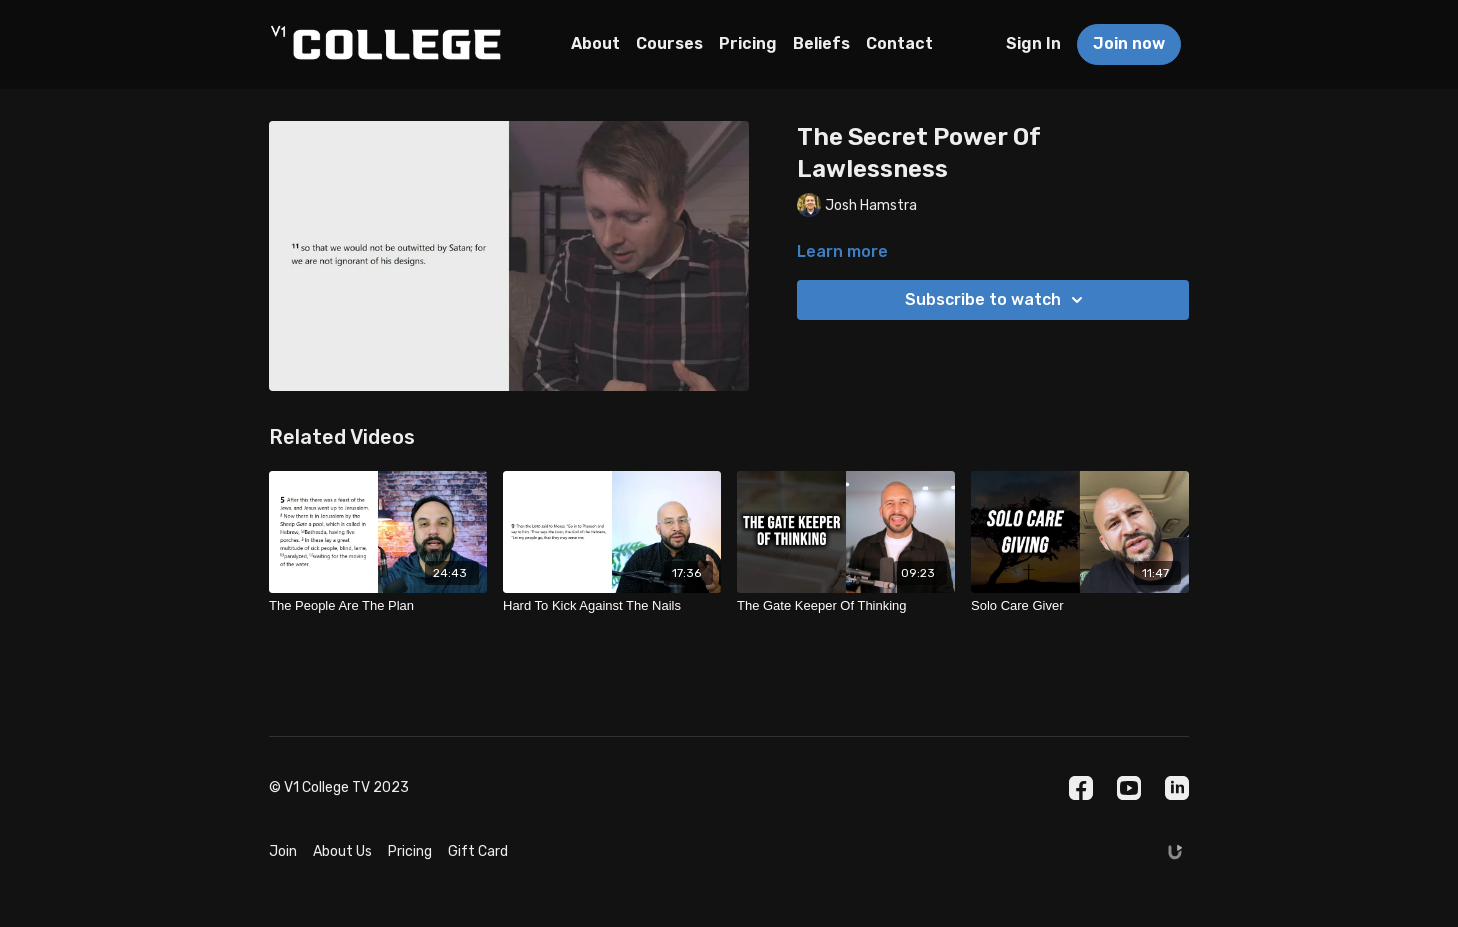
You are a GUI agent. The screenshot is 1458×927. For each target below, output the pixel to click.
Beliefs (821, 43)
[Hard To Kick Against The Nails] (612, 606)
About (595, 43)
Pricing (748, 43)
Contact (899, 43)
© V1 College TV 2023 (339, 788)
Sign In (1033, 43)
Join (283, 851)
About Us (342, 851)
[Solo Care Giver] (1080, 606)
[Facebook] (1081, 788)
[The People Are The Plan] (378, 606)
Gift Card (478, 851)
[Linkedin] (1177, 788)
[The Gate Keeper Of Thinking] (846, 606)
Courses (669, 43)
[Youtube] (1129, 788)
